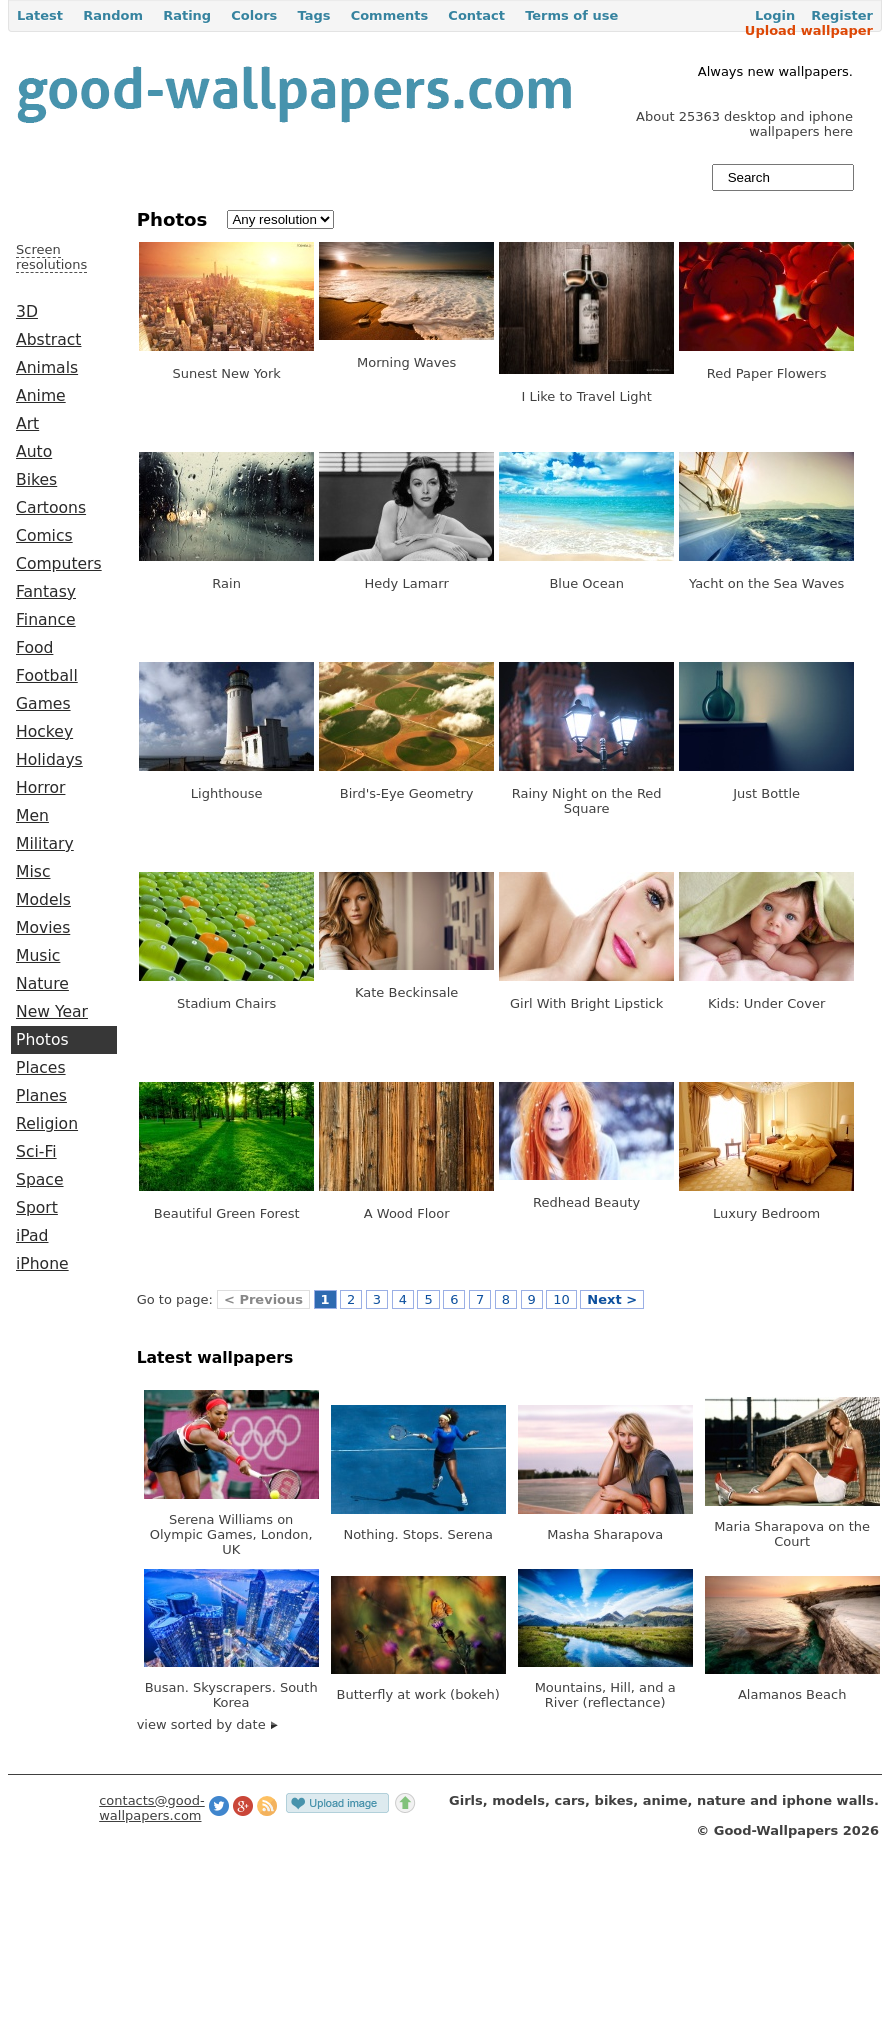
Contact (476, 15)
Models (43, 900)
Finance (46, 620)
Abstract (48, 340)
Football (47, 676)
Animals (47, 368)
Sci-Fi (36, 1152)
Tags (313, 15)
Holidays (49, 760)
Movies (43, 928)
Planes (41, 1096)
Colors (254, 15)
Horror (40, 788)
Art (27, 424)
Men (32, 816)
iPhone (42, 1264)
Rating (187, 15)
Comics (44, 536)
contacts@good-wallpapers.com (152, 1808)
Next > (612, 1299)
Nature (42, 984)
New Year (52, 1012)
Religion (47, 1124)
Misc (33, 872)
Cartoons (51, 508)
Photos (42, 1040)
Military (45, 844)
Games (43, 704)
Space (40, 1180)
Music (38, 956)
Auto (34, 452)
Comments (390, 15)
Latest (40, 15)
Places (41, 1068)
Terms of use (571, 15)
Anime (41, 396)
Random (113, 15)
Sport (37, 1208)
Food (34, 648)
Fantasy (46, 592)
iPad (32, 1236)
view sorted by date (207, 1724)
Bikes (36, 480)
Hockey (44, 732)
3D (27, 312)
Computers (59, 564)
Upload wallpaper (809, 30)
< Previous (263, 1299)
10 (561, 1299)
